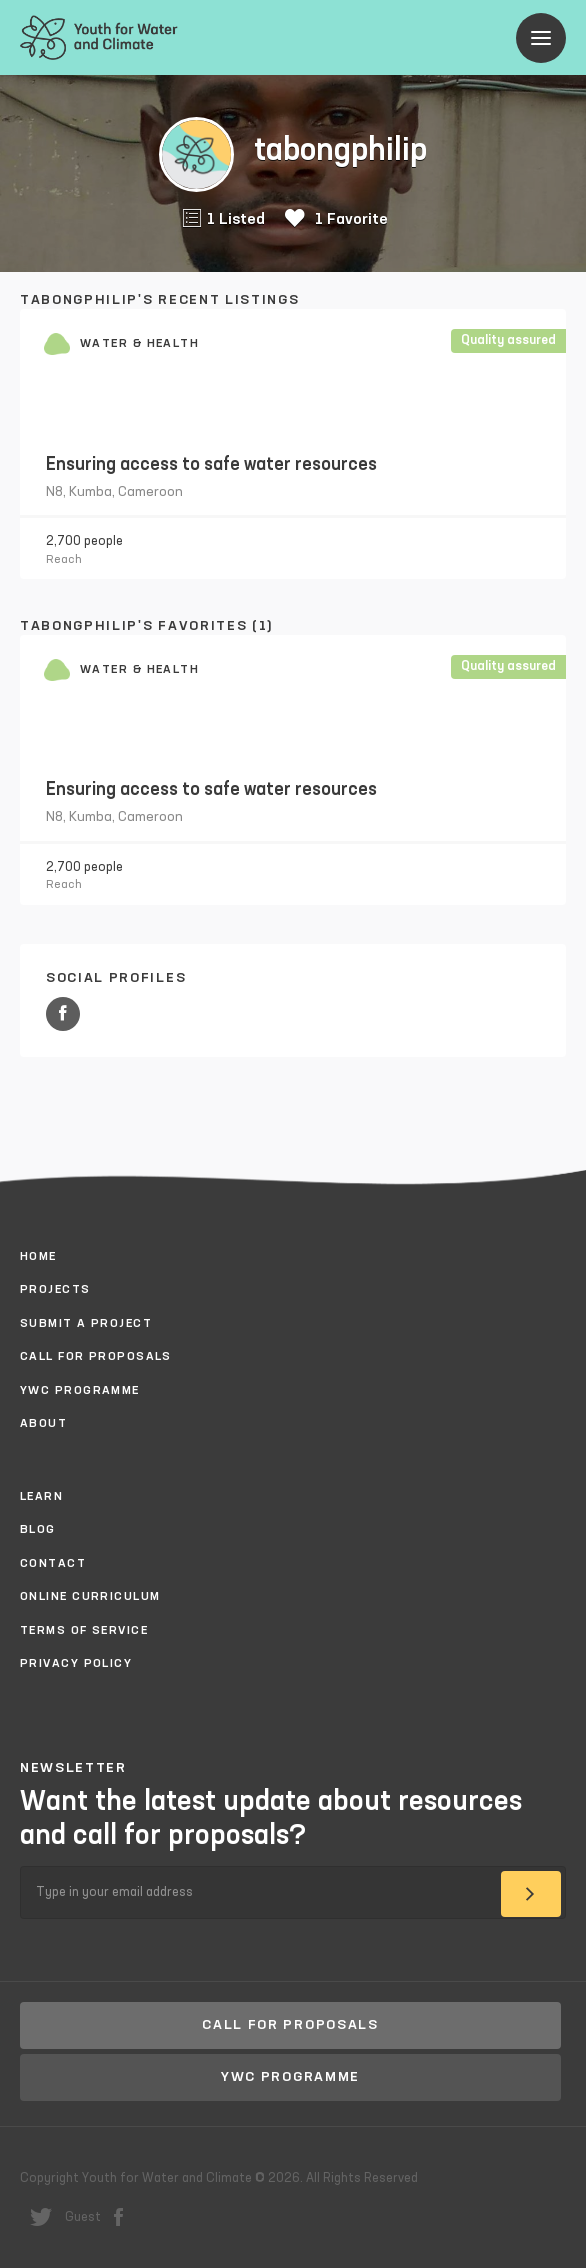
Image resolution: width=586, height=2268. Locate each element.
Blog (38, 1530)
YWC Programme (80, 1391)
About (43, 1424)
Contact (53, 1564)
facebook (118, 2217)
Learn (41, 1497)
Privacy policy (76, 1664)
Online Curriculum (90, 1597)
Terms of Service (84, 1631)
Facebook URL (63, 1014)
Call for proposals (96, 1357)
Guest (83, 2217)
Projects (55, 1290)
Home (38, 1257)
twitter (41, 2217)
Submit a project (86, 1324)
